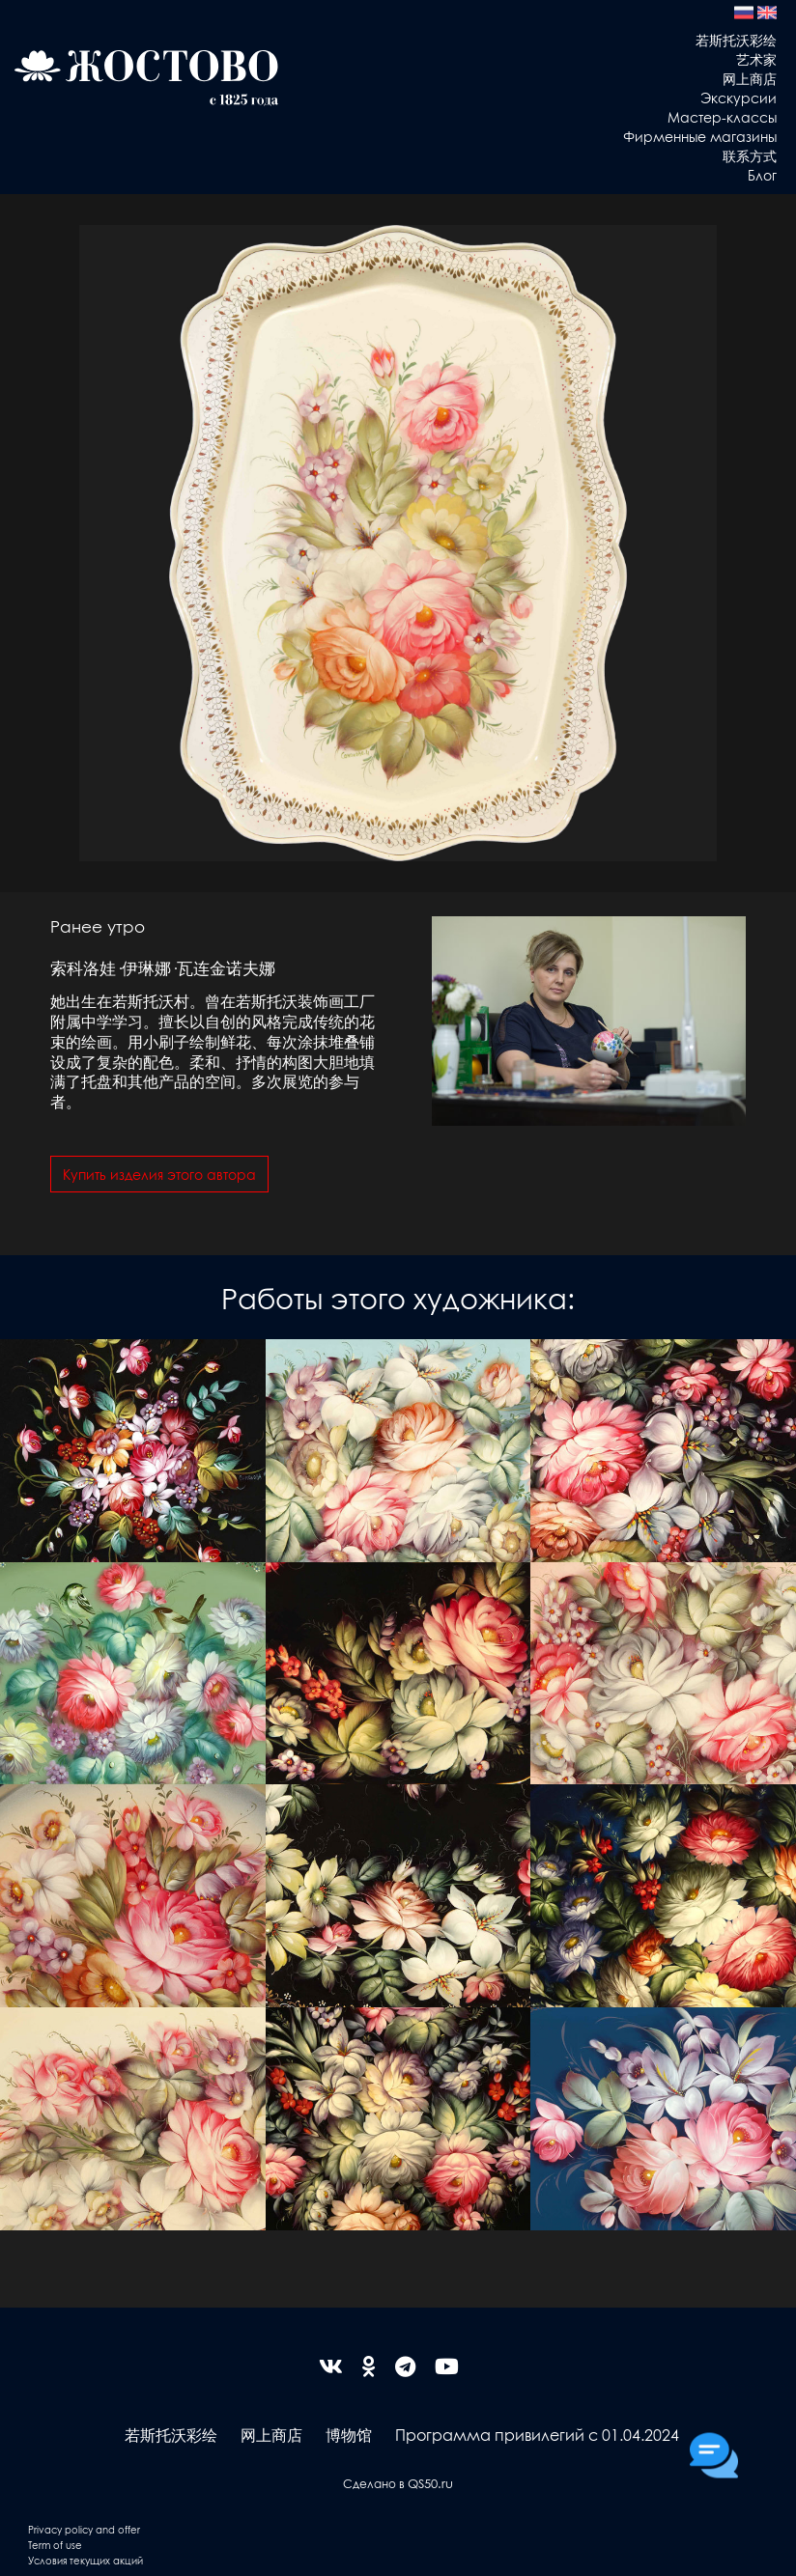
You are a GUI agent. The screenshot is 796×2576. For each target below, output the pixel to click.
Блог (762, 174)
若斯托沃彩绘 (736, 39)
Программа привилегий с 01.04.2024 (537, 2434)
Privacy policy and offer (84, 2529)
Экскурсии (738, 97)
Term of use (55, 2544)
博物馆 (349, 2434)
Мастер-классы (722, 117)
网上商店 (750, 78)
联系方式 (750, 155)
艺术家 (756, 59)
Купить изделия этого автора (159, 1174)
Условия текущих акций (85, 2560)
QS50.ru (430, 2483)
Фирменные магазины (700, 136)
